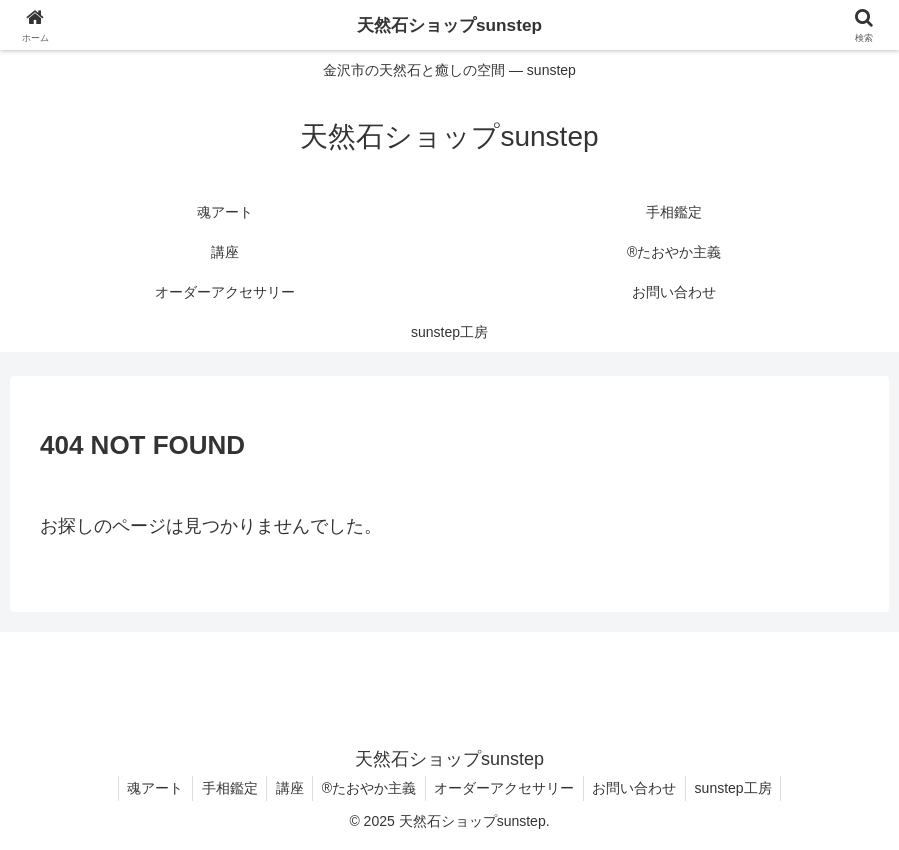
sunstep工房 (741, 788)
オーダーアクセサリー (507, 788)
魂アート (147, 788)
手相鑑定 (224, 788)
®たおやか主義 (369, 788)
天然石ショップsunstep (449, 25)
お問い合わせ (640, 788)
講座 (287, 788)
